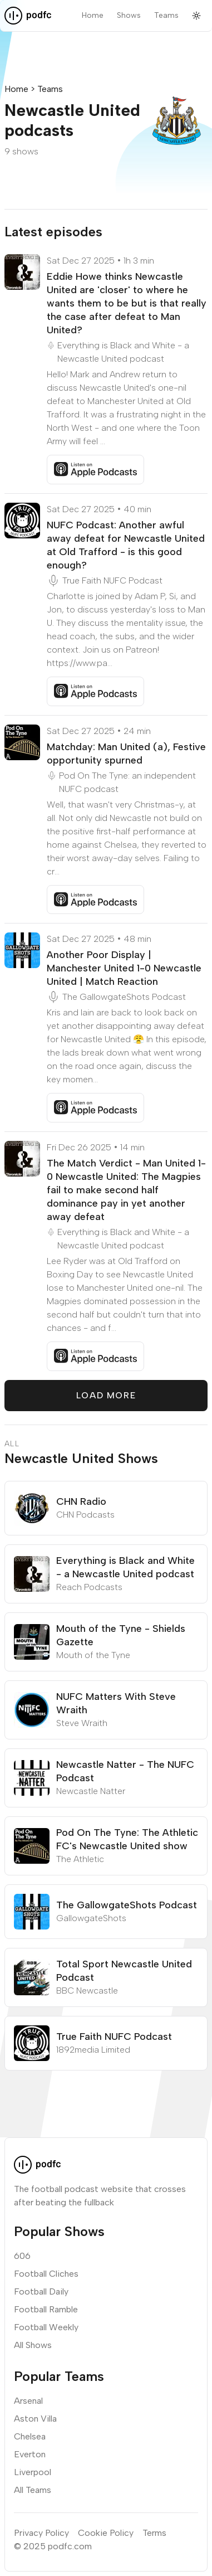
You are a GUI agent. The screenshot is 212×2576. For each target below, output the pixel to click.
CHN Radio (81, 1501)
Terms (154, 2533)
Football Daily (41, 2291)
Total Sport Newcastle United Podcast (124, 1971)
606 (22, 2256)
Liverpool (32, 2472)
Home (92, 15)
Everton (30, 2454)
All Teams (32, 2490)
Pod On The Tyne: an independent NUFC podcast (127, 782)
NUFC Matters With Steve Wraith (116, 1703)
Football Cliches (46, 2273)
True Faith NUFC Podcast (112, 580)
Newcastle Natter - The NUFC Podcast (125, 1771)
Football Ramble (46, 2309)
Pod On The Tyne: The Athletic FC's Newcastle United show (127, 1839)
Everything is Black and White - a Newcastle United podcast (123, 352)
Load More (106, 1395)
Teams (166, 15)
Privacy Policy (41, 2533)
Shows (129, 15)
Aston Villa (35, 2418)
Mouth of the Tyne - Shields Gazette (120, 1635)
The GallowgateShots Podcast (124, 996)
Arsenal (28, 2400)
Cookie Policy (106, 2533)
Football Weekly (46, 2327)
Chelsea (30, 2436)
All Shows (33, 2345)
